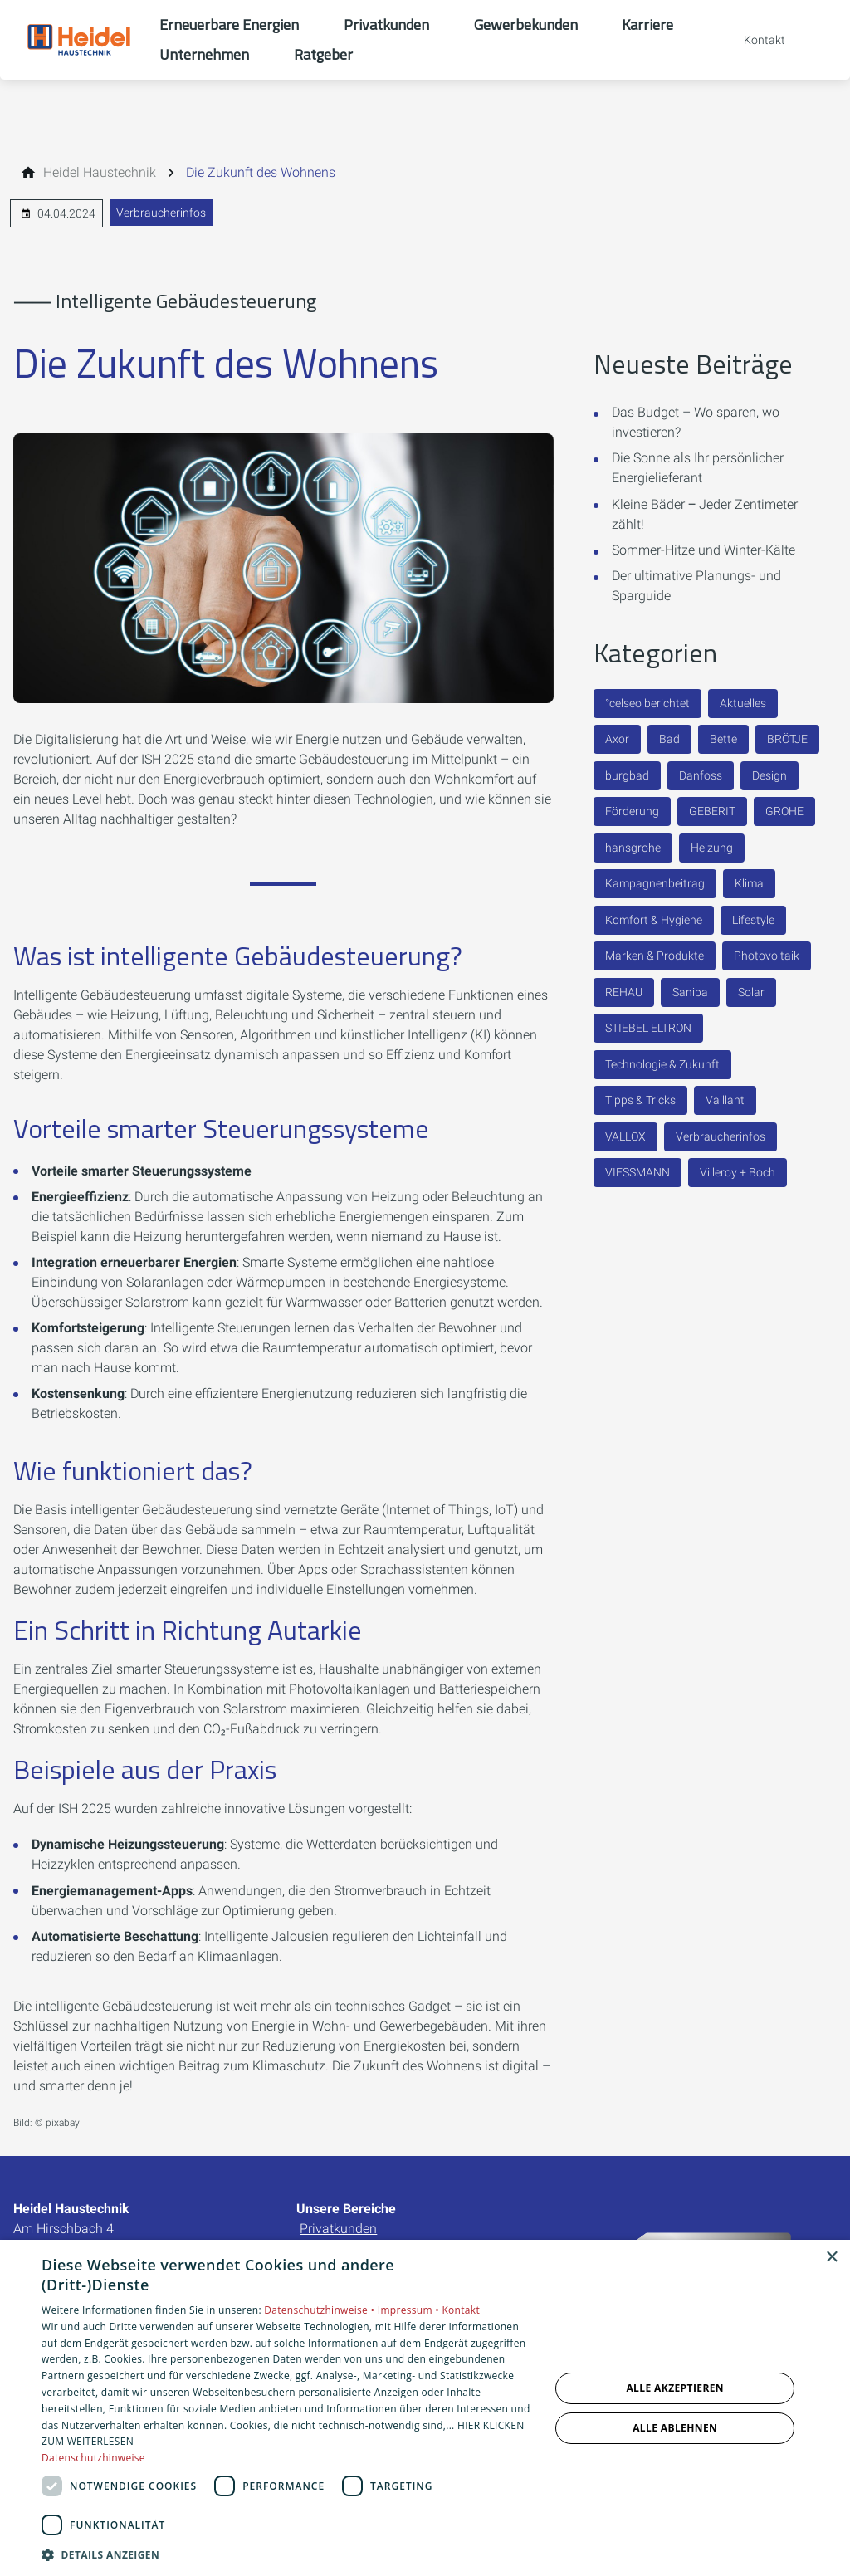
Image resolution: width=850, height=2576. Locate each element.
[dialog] (425, 2408)
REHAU (623, 992)
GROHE (784, 811)
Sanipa (690, 992)
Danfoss (700, 775)
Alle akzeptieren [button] (675, 2388)
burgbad (627, 775)
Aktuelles (743, 703)
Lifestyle (753, 919)
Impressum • (410, 2310)
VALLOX (625, 1136)
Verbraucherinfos (161, 212)
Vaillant (725, 1100)
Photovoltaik (766, 955)
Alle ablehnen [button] (675, 2428)
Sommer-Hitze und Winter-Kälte (703, 550)
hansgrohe (633, 847)
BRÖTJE (787, 738)
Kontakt (461, 2310)
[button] (288, 2554)
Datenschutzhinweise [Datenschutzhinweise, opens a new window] (93, 2458)
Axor (617, 738)
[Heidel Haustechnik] (99, 172)
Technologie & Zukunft (662, 1064)
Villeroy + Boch (737, 1172)
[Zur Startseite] (80, 40)
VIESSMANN (637, 1172)
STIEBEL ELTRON (648, 1027)
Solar (751, 992)
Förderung (632, 811)
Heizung (712, 847)
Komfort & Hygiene (653, 919)
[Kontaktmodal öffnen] (753, 39)
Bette (723, 738)
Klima (749, 883)
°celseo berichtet (647, 703)
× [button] (831, 2257)
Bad (669, 738)
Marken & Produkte (654, 955)
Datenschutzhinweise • (320, 2310)
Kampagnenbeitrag (655, 883)
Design (769, 775)
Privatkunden (338, 2228)
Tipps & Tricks (640, 1100)
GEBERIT (712, 811)
